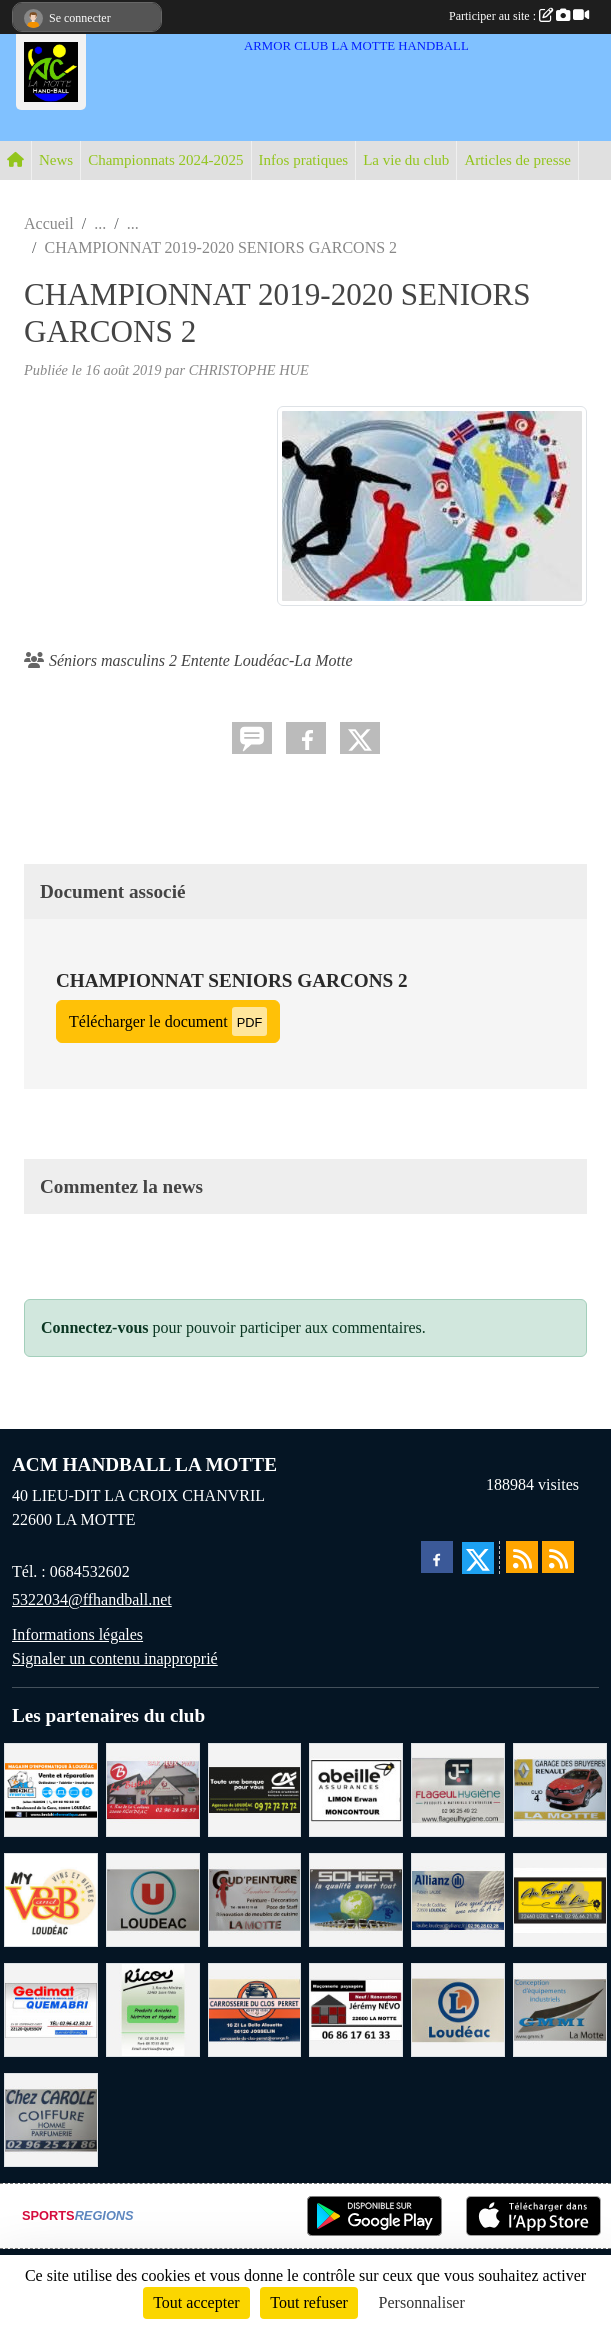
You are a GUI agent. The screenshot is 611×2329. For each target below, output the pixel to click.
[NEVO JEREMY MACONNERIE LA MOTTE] (356, 2008)
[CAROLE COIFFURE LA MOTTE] (51, 2118)
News (56, 160)
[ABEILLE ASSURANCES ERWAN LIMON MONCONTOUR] (356, 1788)
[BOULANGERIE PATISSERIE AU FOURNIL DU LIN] (560, 1898)
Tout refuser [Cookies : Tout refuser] (309, 2302)
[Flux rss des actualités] (522, 1557)
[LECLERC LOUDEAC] (458, 2008)
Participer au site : (519, 16)
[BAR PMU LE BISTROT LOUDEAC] (153, 1788)
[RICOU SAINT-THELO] (153, 2008)
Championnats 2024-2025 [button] (165, 160)
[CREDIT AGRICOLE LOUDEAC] (255, 1788)
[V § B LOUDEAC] (51, 1898)
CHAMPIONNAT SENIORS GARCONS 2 (232, 980)
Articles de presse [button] (517, 160)
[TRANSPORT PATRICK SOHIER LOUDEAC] (356, 1898)
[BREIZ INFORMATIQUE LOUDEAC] (51, 1788)
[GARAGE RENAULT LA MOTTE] (560, 1788)
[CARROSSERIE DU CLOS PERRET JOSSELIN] (255, 2008)
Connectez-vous (95, 1327)
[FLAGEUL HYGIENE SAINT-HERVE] (458, 1788)
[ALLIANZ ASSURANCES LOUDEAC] (458, 1898)
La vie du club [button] (406, 160)
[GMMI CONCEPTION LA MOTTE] (560, 2008)
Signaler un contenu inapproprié (115, 1658)
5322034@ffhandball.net (92, 1599)
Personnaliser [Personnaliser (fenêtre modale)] (422, 2302)
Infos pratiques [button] (304, 160)
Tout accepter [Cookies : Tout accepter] (196, 2302)
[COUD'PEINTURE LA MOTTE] (255, 1898)
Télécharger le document (168, 1021)
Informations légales (77, 1634)
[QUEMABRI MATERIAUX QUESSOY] (51, 2008)
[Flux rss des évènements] (558, 1557)
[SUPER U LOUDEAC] (153, 1898)
